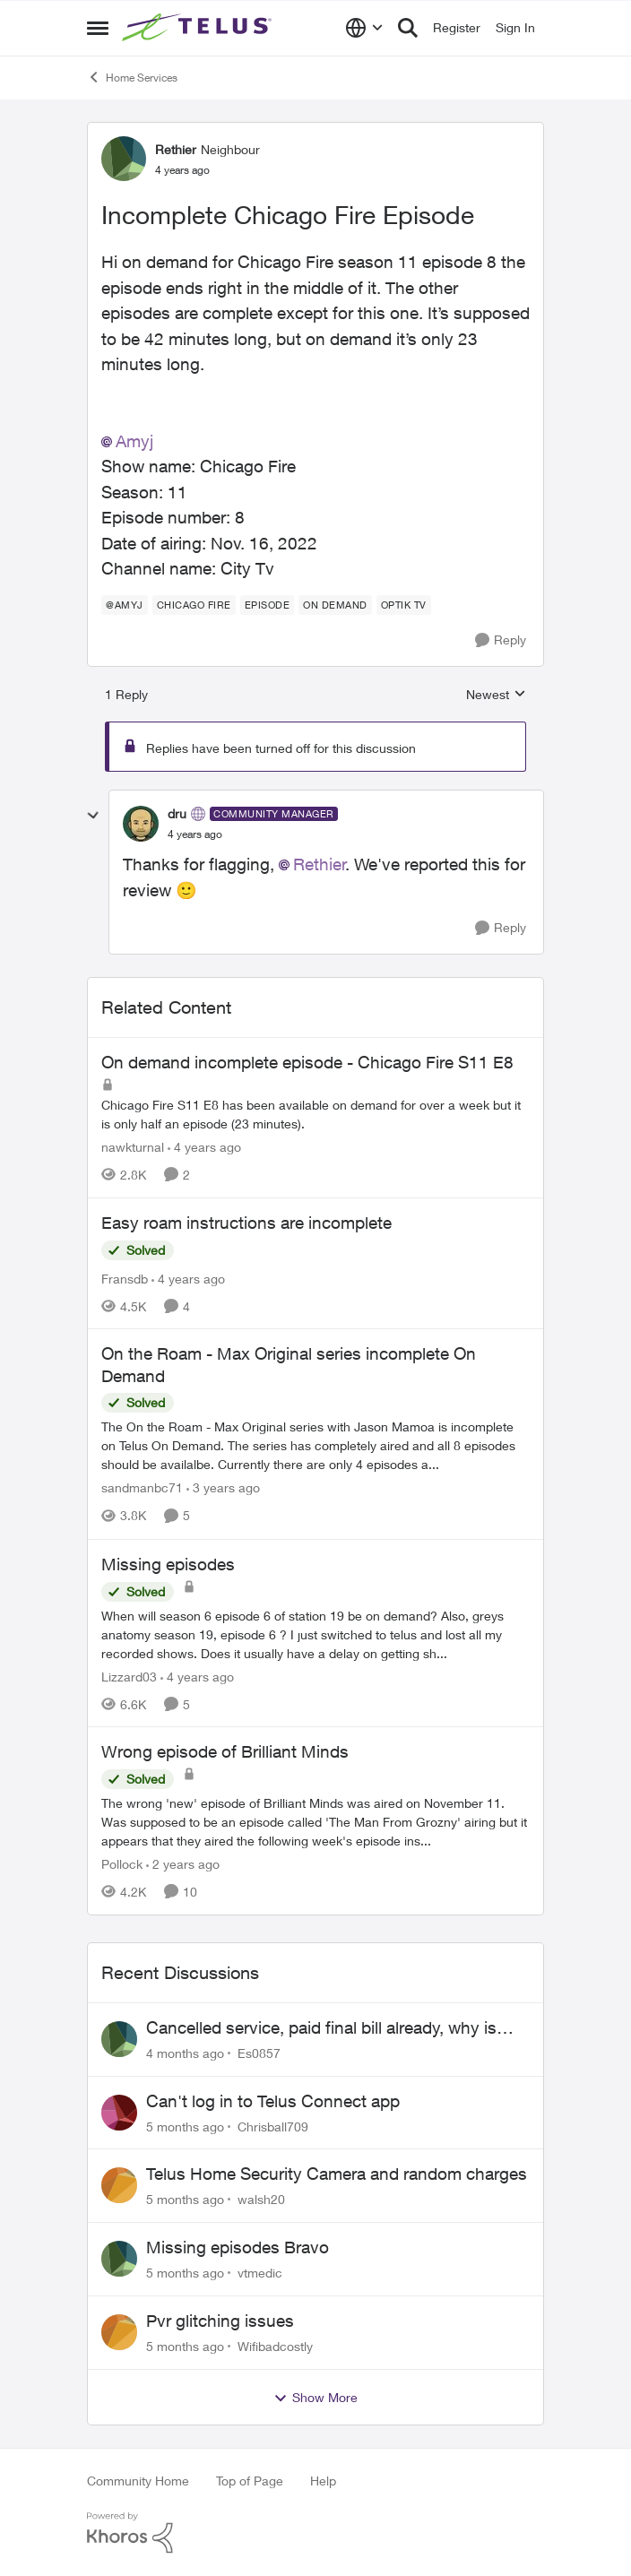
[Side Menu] (97, 27)
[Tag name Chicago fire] (194, 605)
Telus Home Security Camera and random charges (336, 2173)
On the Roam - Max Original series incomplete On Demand (288, 1365)
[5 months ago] (185, 2125)
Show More (315, 2398)
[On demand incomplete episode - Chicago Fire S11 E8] (315, 1114)
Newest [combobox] (496, 695)
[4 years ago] (204, 1146)
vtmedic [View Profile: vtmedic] (260, 2272)
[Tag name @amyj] (124, 605)
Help (323, 2480)
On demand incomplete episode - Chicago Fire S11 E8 (307, 1062)
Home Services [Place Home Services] (132, 77)
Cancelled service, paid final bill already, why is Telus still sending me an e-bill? (321, 2028)
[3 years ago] (223, 1488)
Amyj (134, 441)
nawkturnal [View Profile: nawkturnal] (132, 1146)
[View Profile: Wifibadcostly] (119, 2332)
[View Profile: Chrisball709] (119, 2113)
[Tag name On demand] (335, 605)
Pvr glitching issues (220, 2320)
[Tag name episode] (267, 605)
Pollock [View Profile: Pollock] (122, 1863)
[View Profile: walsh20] (119, 2185)
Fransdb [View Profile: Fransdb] (124, 1277)
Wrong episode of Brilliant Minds (225, 1751)
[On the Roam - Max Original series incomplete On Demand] (315, 1446)
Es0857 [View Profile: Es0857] (259, 2053)
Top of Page (249, 2480)
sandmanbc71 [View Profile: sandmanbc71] (142, 1488)
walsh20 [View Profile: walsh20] (261, 2199)
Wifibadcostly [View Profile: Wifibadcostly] (275, 2346)
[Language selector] (364, 28)
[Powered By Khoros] (315, 2533)
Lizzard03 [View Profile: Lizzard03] (129, 1675)
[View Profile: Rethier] (123, 158)
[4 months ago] (185, 2053)
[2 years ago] (183, 1863)
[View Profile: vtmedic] (119, 2259)
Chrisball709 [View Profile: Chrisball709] (273, 2125)
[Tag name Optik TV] (403, 605)
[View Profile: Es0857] (119, 2039)
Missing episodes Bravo (237, 2247)
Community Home (138, 2480)
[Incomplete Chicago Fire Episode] (195, 834)
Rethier (319, 864)
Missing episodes (168, 1564)
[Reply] (500, 640)
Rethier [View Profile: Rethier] (175, 149)
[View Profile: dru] (141, 824)
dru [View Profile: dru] (177, 813)
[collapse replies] (93, 815)
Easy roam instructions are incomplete (246, 1222)
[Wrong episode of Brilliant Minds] (315, 1822)
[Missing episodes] (315, 1633)
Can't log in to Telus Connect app (273, 2101)
